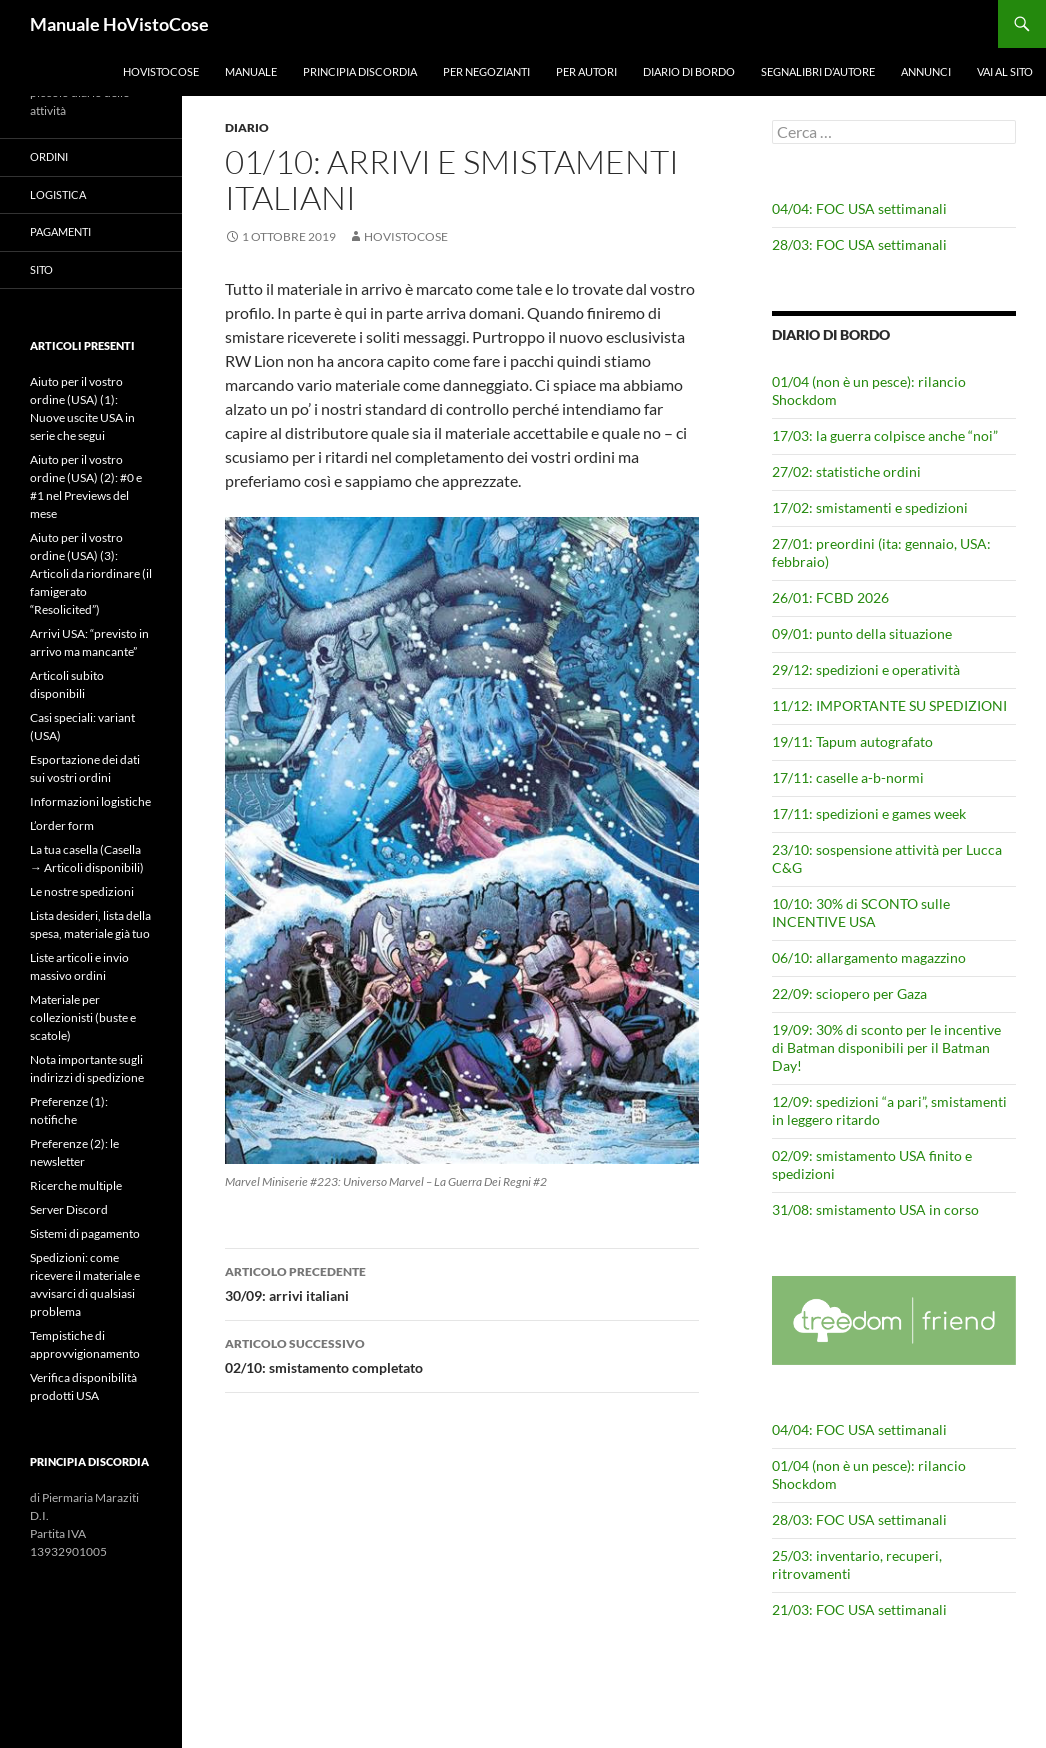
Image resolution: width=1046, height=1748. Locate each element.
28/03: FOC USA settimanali (859, 244)
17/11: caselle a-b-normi (848, 777)
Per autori (586, 71)
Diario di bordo (689, 71)
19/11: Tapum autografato (852, 741)
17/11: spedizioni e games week (869, 813)
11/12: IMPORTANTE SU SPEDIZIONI (889, 705)
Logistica (58, 194)
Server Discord (69, 1209)
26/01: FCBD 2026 (830, 597)
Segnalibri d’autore (818, 71)
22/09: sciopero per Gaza (849, 993)
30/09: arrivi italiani (462, 1282)
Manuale (251, 71)
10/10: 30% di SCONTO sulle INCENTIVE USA (861, 912)
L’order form (62, 825)
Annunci (926, 71)
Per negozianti (486, 71)
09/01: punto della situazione (862, 633)
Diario (247, 127)
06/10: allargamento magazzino (869, 957)
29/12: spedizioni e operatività (866, 669)
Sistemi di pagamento (85, 1233)
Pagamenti (60, 231)
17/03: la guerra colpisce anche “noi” (885, 435)
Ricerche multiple (76, 1185)
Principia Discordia (360, 71)
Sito (41, 269)
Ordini (49, 156)
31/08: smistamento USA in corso (875, 1209)
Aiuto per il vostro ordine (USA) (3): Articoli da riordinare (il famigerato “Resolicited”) (91, 573)
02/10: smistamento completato (462, 1354)
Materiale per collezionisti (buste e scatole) (83, 1017)
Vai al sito (1005, 71)
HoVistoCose (161, 71)
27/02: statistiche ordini (846, 471)
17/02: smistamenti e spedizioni (870, 507)
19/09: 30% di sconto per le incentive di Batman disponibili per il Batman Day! (886, 1047)
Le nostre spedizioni (82, 891)
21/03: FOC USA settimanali (859, 1609)
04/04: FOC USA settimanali (859, 208)
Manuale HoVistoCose (119, 24)
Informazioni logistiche (90, 801)
